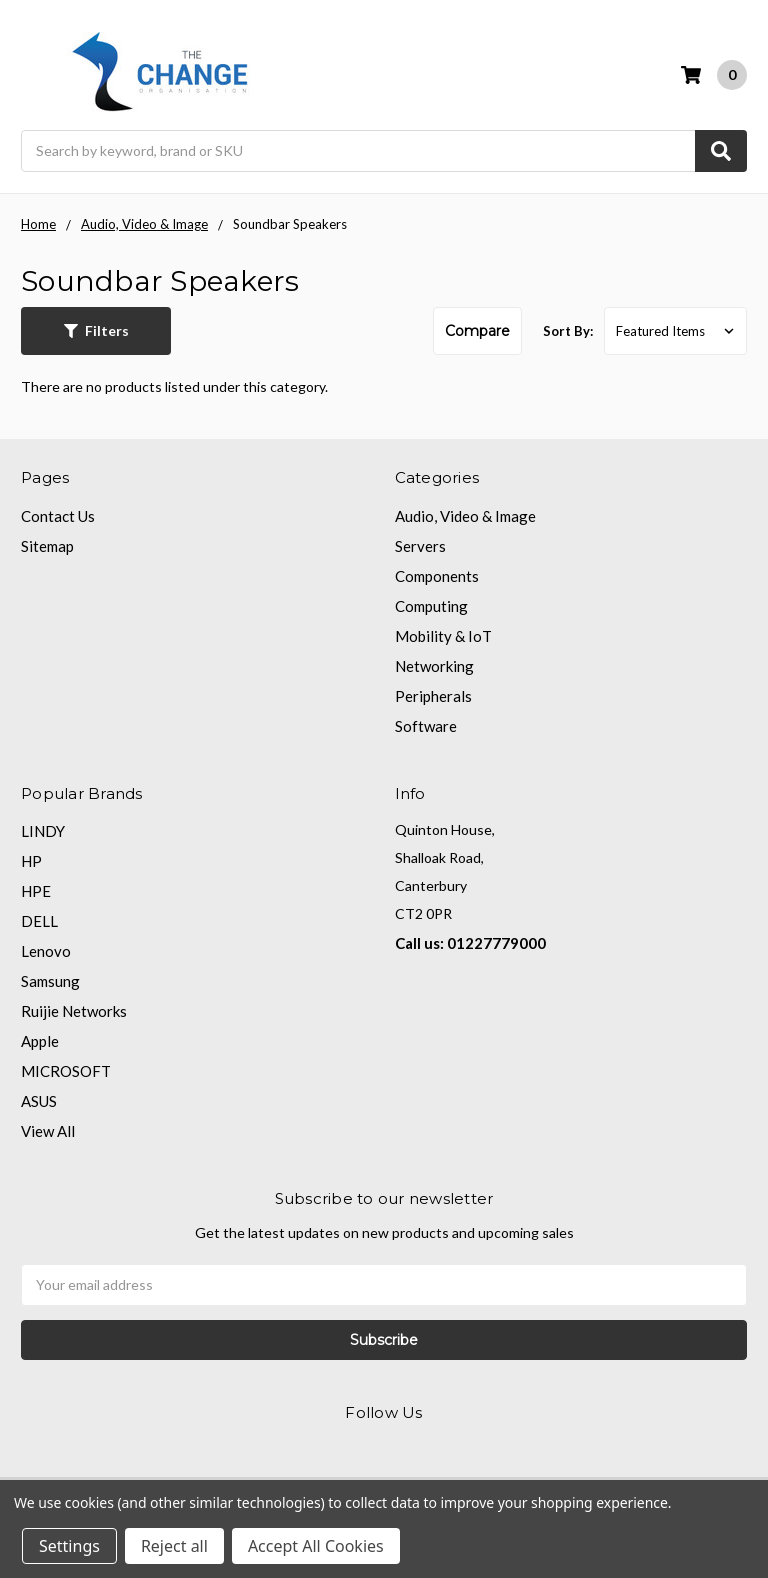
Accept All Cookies (316, 1546)
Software (426, 726)
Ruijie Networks (74, 1011)
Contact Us (58, 516)
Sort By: (568, 331)
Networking (434, 666)
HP (31, 861)
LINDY (43, 831)
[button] (96, 331)
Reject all (174, 1546)
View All (48, 1131)
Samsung (50, 981)
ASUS (39, 1101)
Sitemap (47, 546)
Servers (420, 546)
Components (437, 576)
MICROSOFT (66, 1071)
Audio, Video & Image (465, 516)
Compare (477, 331)
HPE (36, 891)
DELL (39, 921)
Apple (40, 1041)
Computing (431, 606)
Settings (69, 1546)
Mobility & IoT (443, 636)
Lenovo (46, 951)
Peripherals (433, 696)
